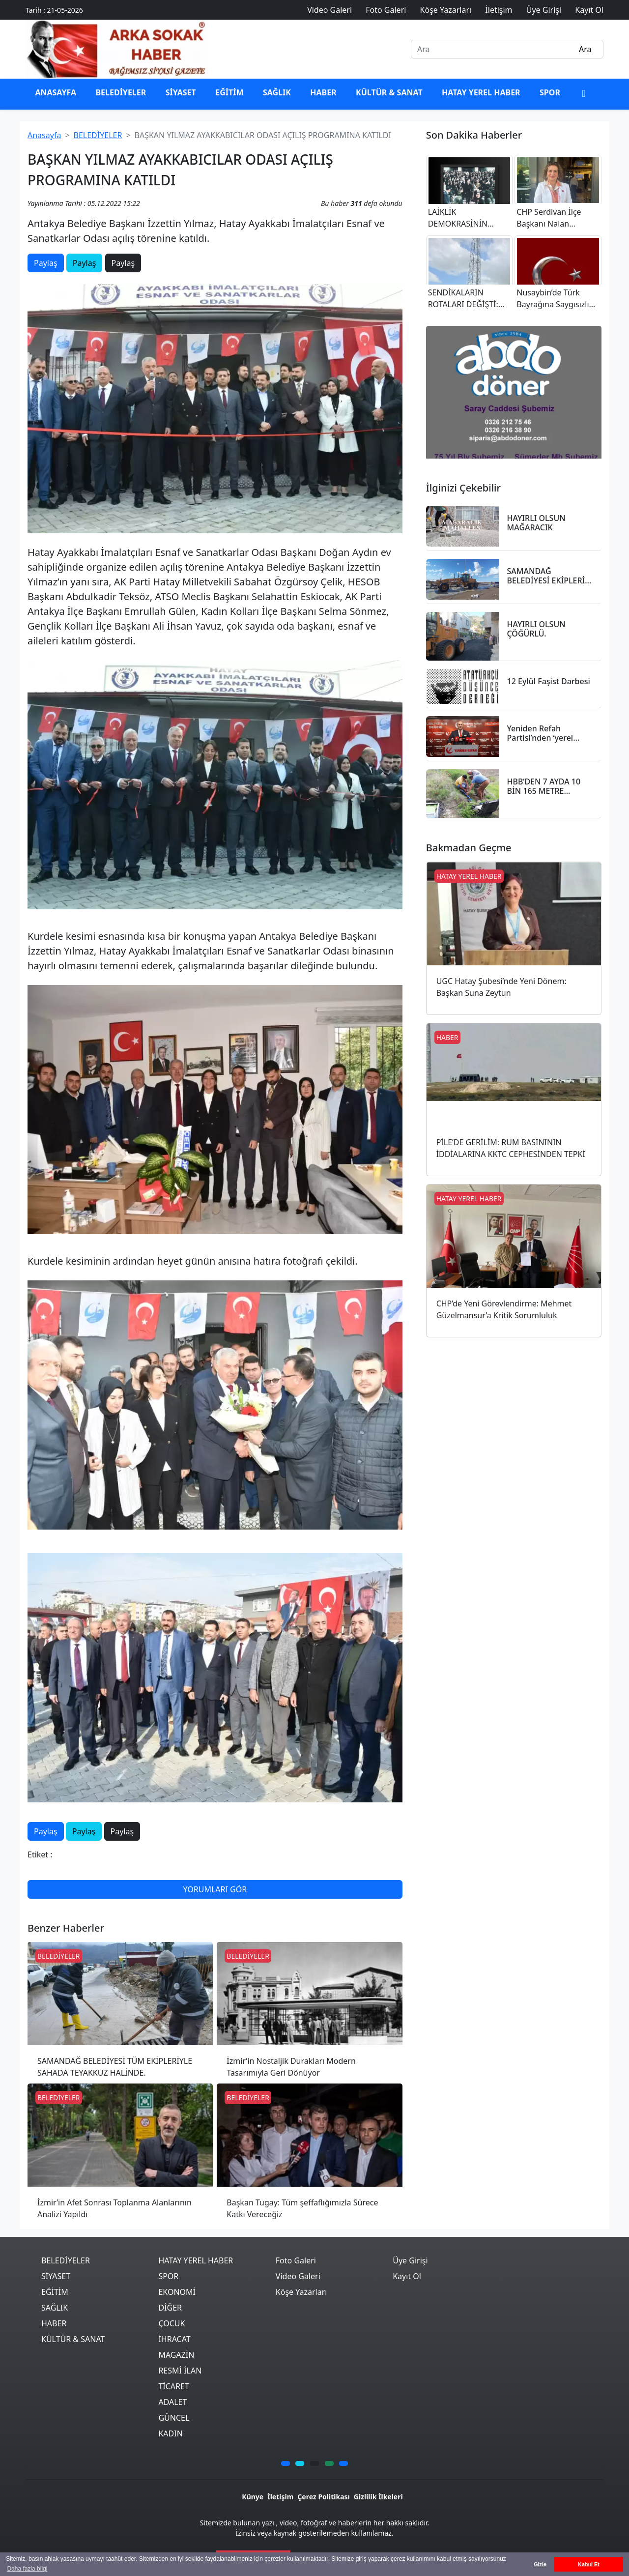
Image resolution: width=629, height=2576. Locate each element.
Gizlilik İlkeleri (378, 2496)
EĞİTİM (229, 92)
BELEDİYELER (120, 92)
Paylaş (45, 263)
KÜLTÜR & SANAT (389, 92)
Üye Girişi (410, 2260)
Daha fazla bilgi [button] (27, 2568)
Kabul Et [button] (589, 2564)
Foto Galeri (296, 2260)
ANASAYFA (55, 92)
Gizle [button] (540, 2564)
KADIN (170, 2433)
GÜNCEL (173, 2417)
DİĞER (170, 2307)
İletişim (280, 2496)
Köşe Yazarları (301, 2292)
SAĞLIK (277, 92)
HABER (323, 92)
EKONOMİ (177, 2292)
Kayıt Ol (407, 2276)
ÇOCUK (171, 2323)
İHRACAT (174, 2339)
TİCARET (173, 2386)
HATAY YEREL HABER (481, 92)
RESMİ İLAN (179, 2370)
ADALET (172, 2402)
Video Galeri (298, 2276)
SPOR (550, 92)
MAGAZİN (176, 2354)
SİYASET (181, 92)
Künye (252, 2496)
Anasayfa (44, 135)
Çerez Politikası (323, 2496)
